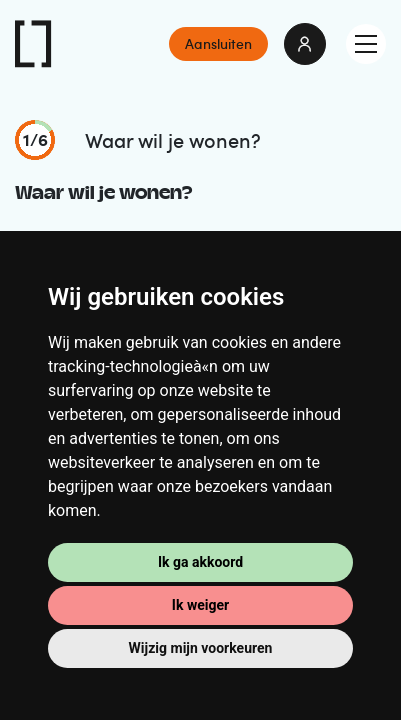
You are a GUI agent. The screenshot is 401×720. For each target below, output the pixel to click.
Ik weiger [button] (200, 605)
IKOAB (34, 44)
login (305, 44)
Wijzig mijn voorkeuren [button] (201, 648)
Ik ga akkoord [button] (200, 562)
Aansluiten (218, 43)
